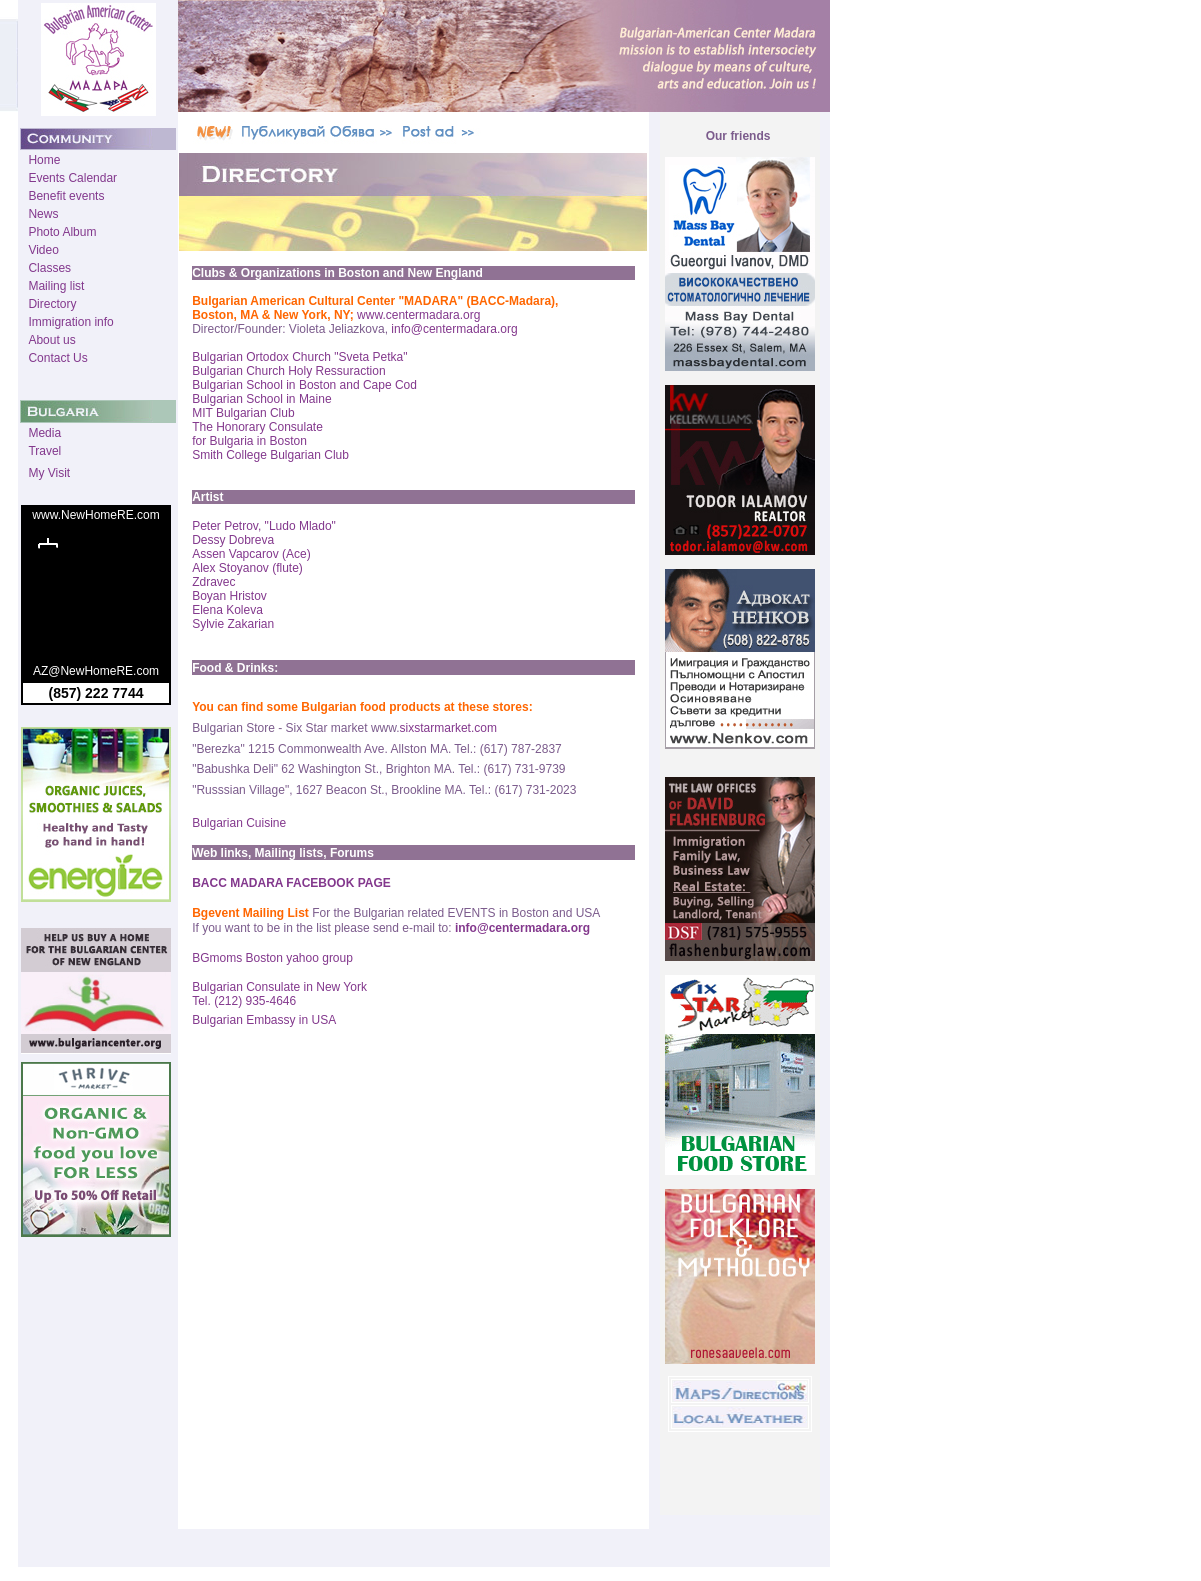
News (43, 214)
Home (44, 160)
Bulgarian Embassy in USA (264, 1020)
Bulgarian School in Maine (261, 399)
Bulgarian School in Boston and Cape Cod (304, 385)
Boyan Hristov (229, 596)
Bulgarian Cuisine (239, 823)
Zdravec (213, 582)
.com (484, 728)
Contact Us (57, 358)
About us (51, 340)
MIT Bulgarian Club (243, 413)
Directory (52, 304)
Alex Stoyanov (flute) (247, 568)
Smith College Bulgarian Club (270, 455)
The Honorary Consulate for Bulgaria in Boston (257, 434)
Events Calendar (72, 178)
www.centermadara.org (418, 315)
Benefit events (66, 196)
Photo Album (62, 232)
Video (43, 250)
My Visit (49, 473)
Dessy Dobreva (233, 540)
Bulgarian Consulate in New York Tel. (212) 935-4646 (279, 994)
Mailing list (56, 286)
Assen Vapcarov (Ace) (251, 554)
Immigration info (70, 322)
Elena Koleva (227, 610)
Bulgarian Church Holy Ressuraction (288, 371)
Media (44, 433)
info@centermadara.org (454, 329)
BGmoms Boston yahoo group (272, 958)
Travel (44, 451)
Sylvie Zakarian (233, 624)
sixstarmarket (435, 728)
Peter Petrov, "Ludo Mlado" (264, 526)
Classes (49, 268)
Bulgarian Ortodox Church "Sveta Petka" (299, 357)
